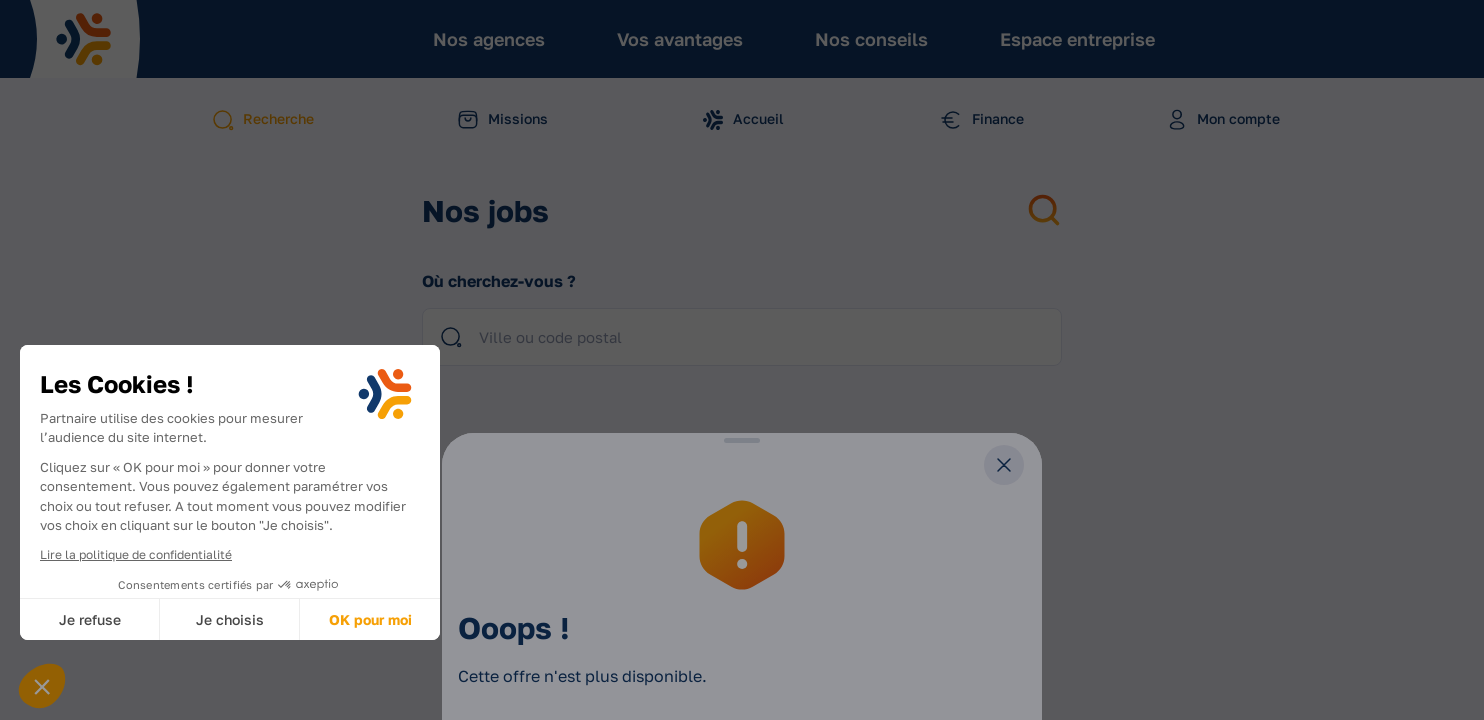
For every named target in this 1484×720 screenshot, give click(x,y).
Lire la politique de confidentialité (136, 554)
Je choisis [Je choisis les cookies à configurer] (230, 619)
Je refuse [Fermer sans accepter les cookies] (90, 619)
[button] (42, 686)
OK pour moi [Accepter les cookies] (370, 619)
